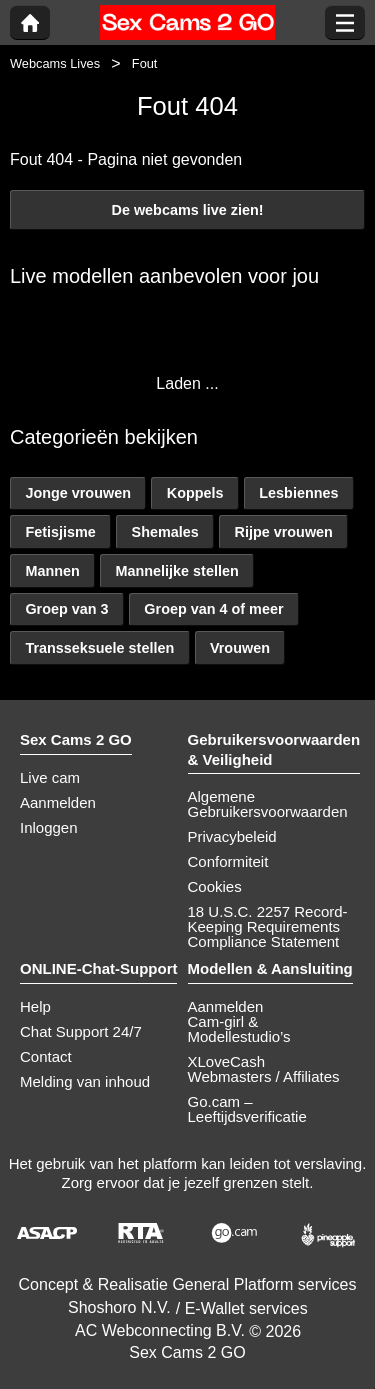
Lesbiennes (298, 493)
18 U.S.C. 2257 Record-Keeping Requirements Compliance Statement (268, 926)
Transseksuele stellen (99, 648)
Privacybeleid (232, 836)
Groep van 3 (66, 609)
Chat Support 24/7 (81, 1031)
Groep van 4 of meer (213, 609)
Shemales (165, 532)
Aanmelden (58, 802)
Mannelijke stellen (177, 571)
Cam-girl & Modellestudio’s (239, 1029)
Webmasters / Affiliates (264, 1076)
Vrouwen (240, 648)
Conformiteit (228, 861)
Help (35, 1006)
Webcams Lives (55, 63)
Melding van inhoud (85, 1081)
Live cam (50, 777)
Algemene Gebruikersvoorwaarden (268, 804)
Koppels (195, 493)
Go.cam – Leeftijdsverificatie (247, 1109)
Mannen (52, 571)
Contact (46, 1056)
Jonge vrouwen (78, 493)
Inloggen (49, 827)
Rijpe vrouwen (284, 532)
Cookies (215, 886)
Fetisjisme (60, 532)
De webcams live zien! (188, 210)
